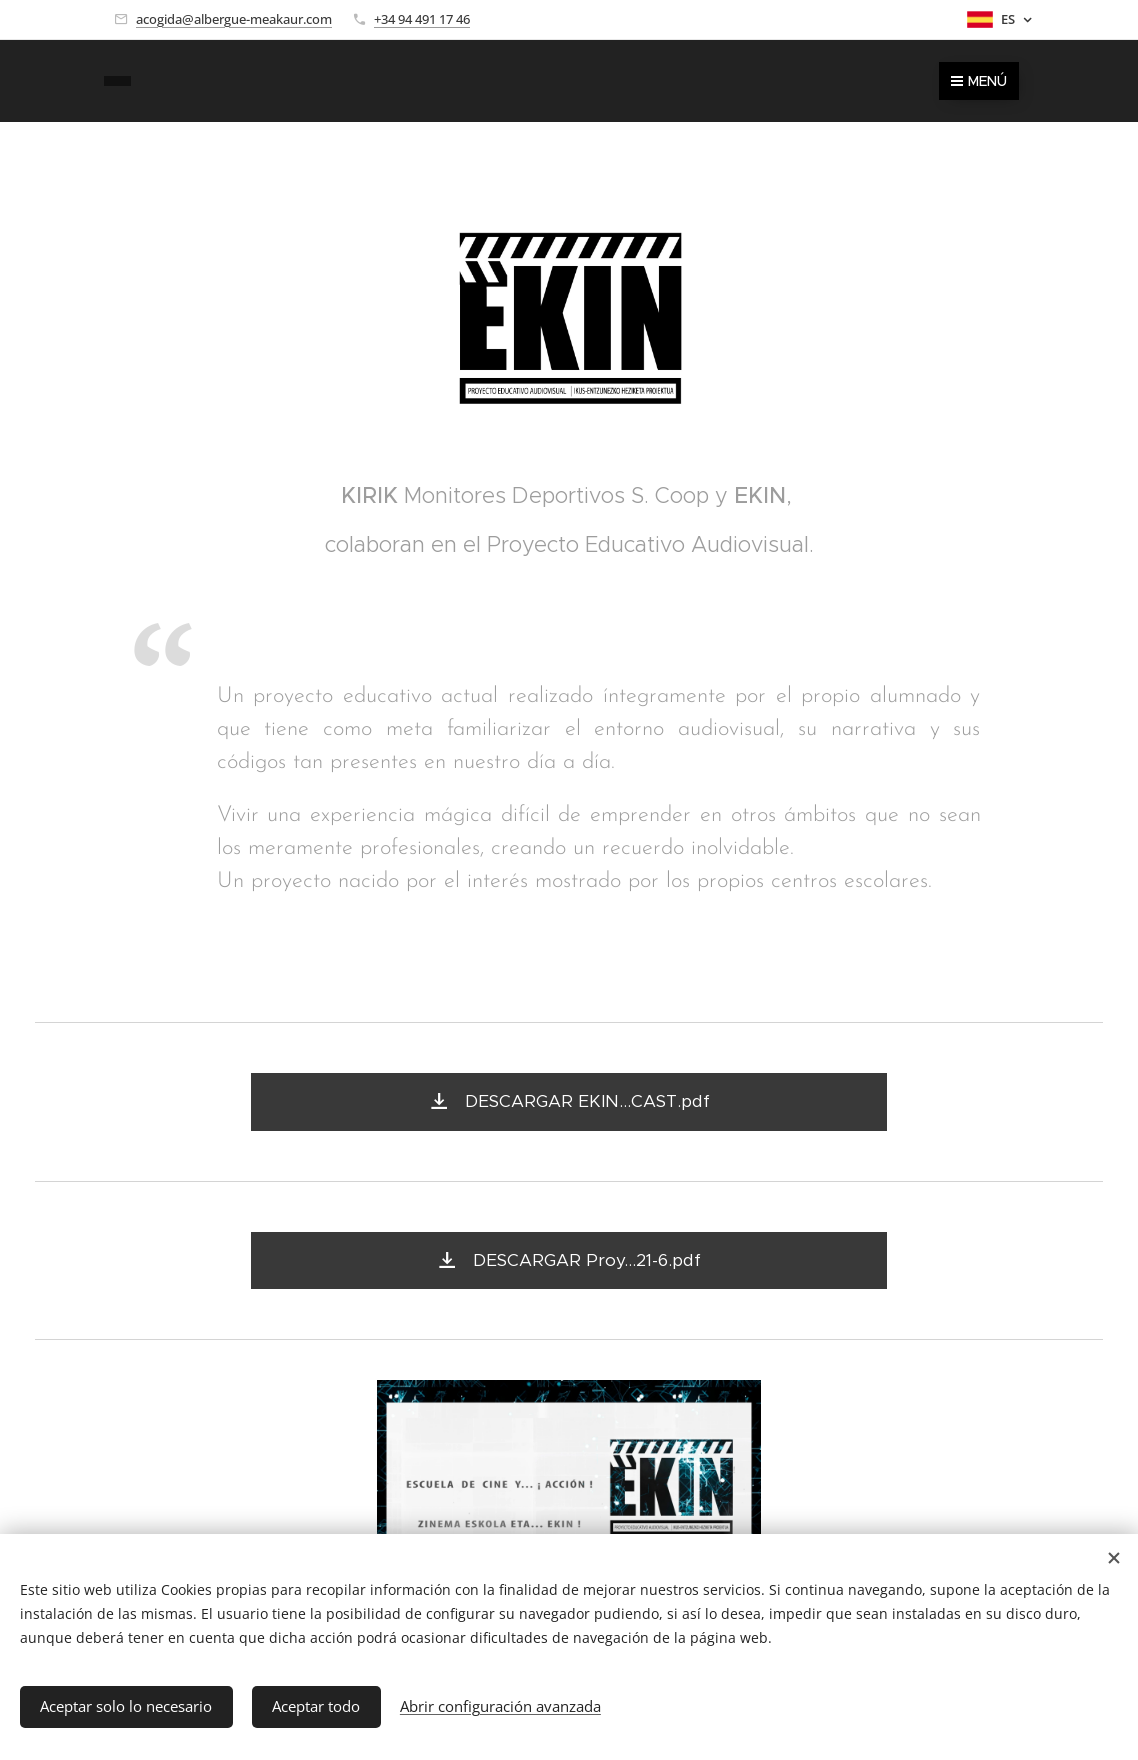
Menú (979, 81)
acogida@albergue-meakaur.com (234, 19)
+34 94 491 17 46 (422, 19)
